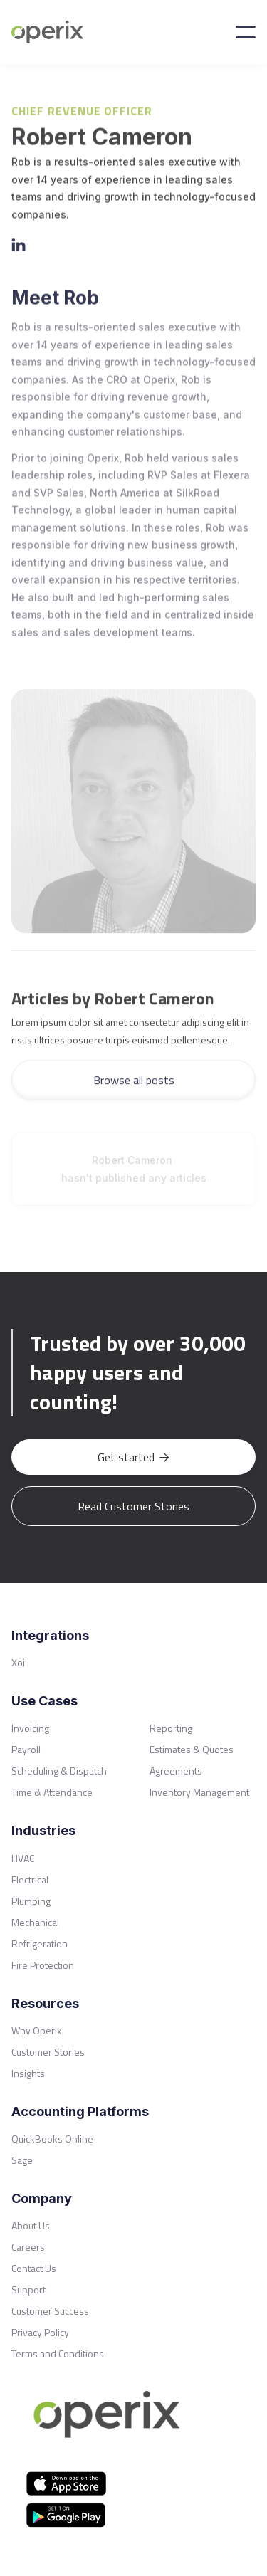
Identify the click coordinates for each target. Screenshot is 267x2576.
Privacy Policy (40, 2332)
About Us (30, 2225)
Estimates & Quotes (192, 1749)
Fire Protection (42, 1964)
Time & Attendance (52, 1791)
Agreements (176, 1770)
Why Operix (36, 2030)
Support (28, 2289)
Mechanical (35, 1922)
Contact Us (33, 2268)
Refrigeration (39, 1943)
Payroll (26, 1749)
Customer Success (50, 2310)
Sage (22, 2159)
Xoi (18, 1662)
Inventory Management (199, 1791)
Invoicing (30, 1727)
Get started (133, 1457)
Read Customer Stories (133, 1506)
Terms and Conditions (57, 2353)
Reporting (171, 1727)
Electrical (29, 1879)
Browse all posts (133, 1084)
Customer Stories (48, 2051)
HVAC (22, 1858)
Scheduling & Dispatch (59, 1770)
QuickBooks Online (52, 2138)
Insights (28, 2073)
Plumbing (31, 1900)
